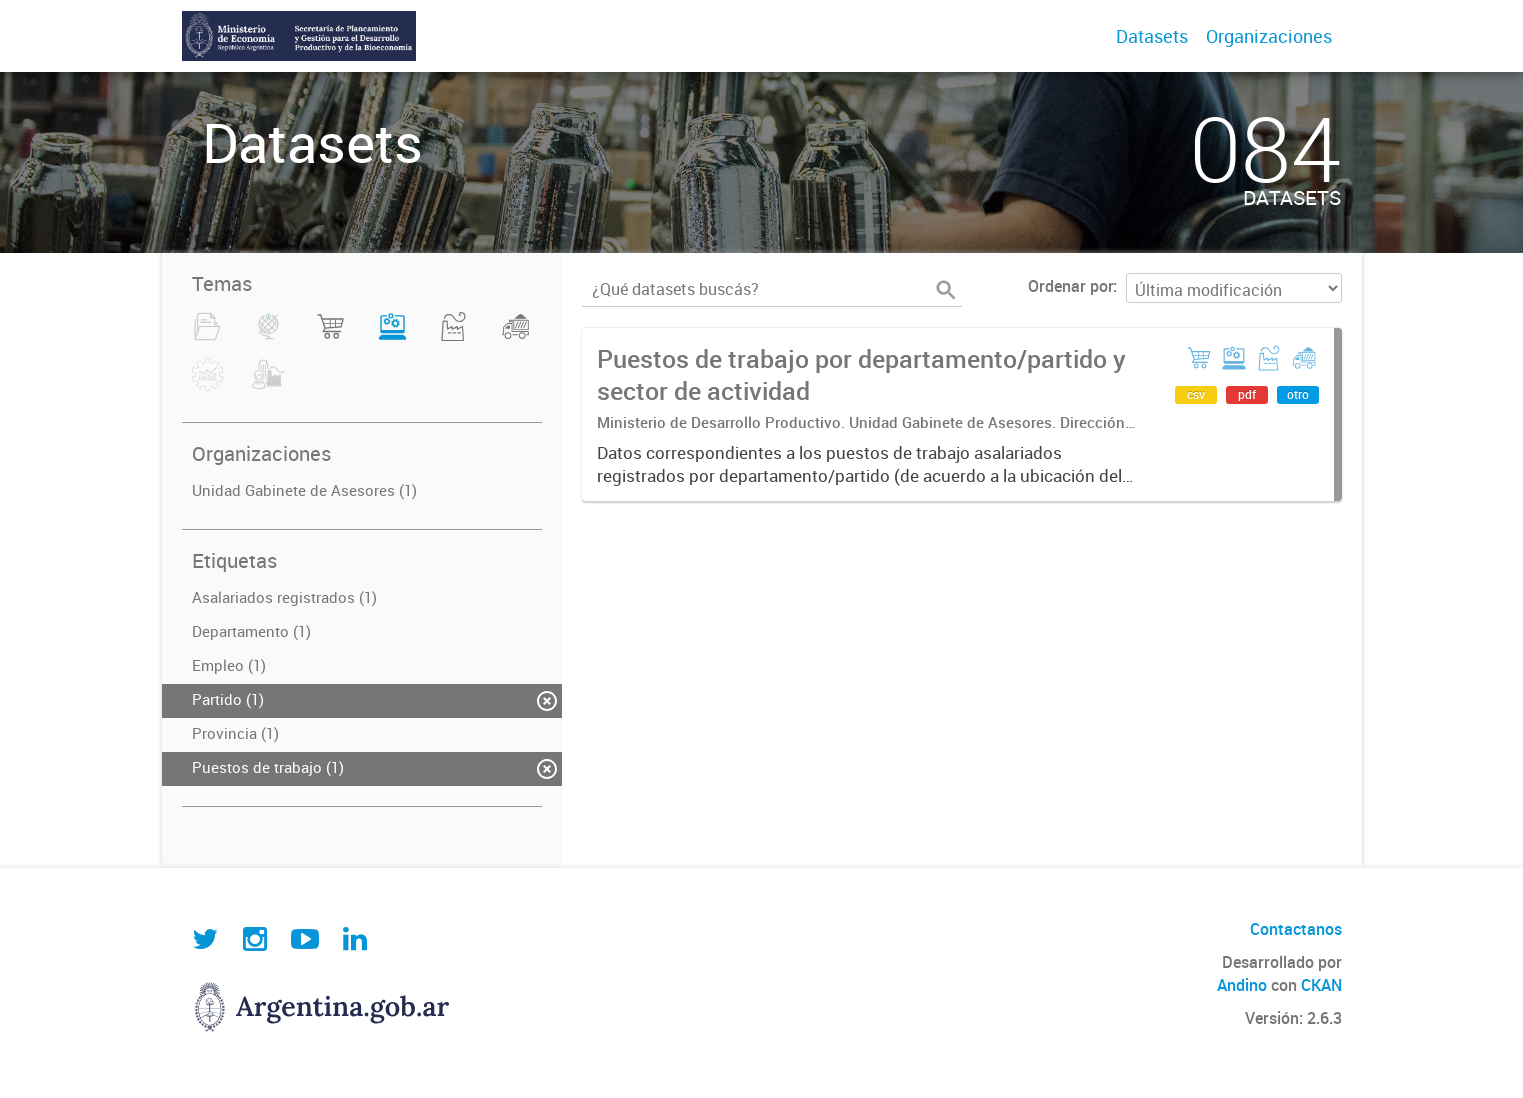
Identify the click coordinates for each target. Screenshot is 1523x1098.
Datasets (1152, 36)
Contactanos (1296, 929)
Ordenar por (1070, 286)
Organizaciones (1269, 36)
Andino (1242, 985)
